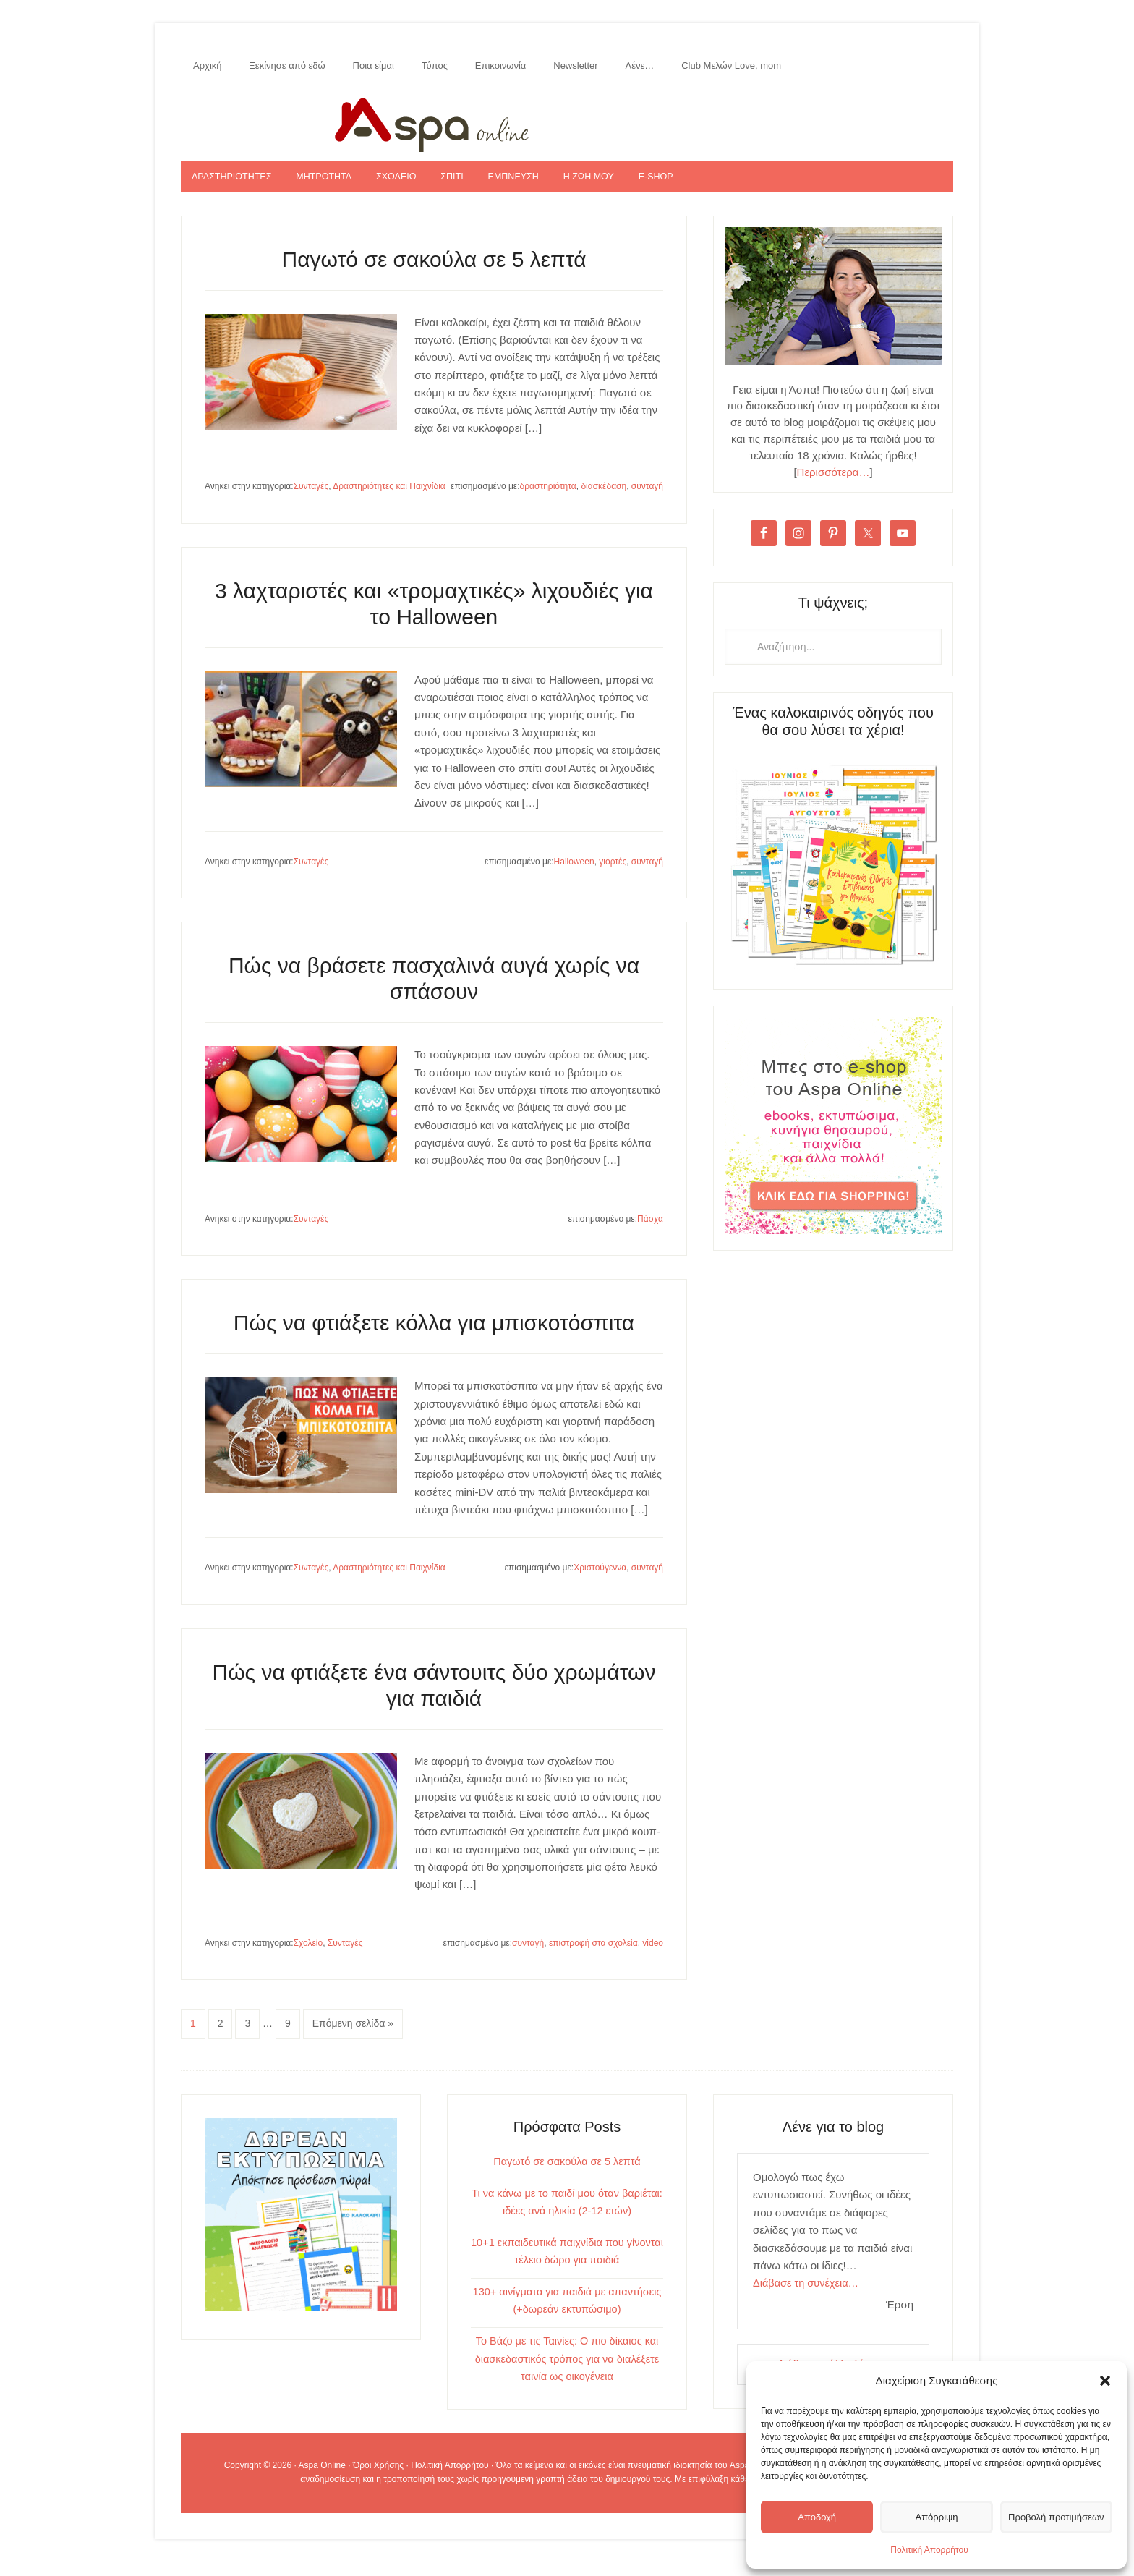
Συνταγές (311, 501)
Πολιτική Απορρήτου (929, 2550)
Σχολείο (308, 1957)
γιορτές (612, 876)
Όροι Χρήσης (378, 2479)
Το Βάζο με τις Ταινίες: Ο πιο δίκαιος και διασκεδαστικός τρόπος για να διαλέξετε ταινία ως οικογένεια (567, 2372)
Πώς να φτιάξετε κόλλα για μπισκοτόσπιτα (434, 1338)
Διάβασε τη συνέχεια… (807, 2298)
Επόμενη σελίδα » (352, 2038)
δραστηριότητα (548, 501)
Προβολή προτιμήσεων (1049, 2516)
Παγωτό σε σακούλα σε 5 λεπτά (434, 274)
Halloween (574, 876)
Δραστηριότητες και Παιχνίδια (389, 501)
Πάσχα (650, 1233)
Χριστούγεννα (600, 1583)
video (652, 1957)
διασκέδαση (603, 501)
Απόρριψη (925, 2516)
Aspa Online (567, 128)
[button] (1105, 2380)
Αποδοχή (813, 2516)
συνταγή (647, 501)
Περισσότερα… (833, 486)
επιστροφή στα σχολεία (593, 1957)
